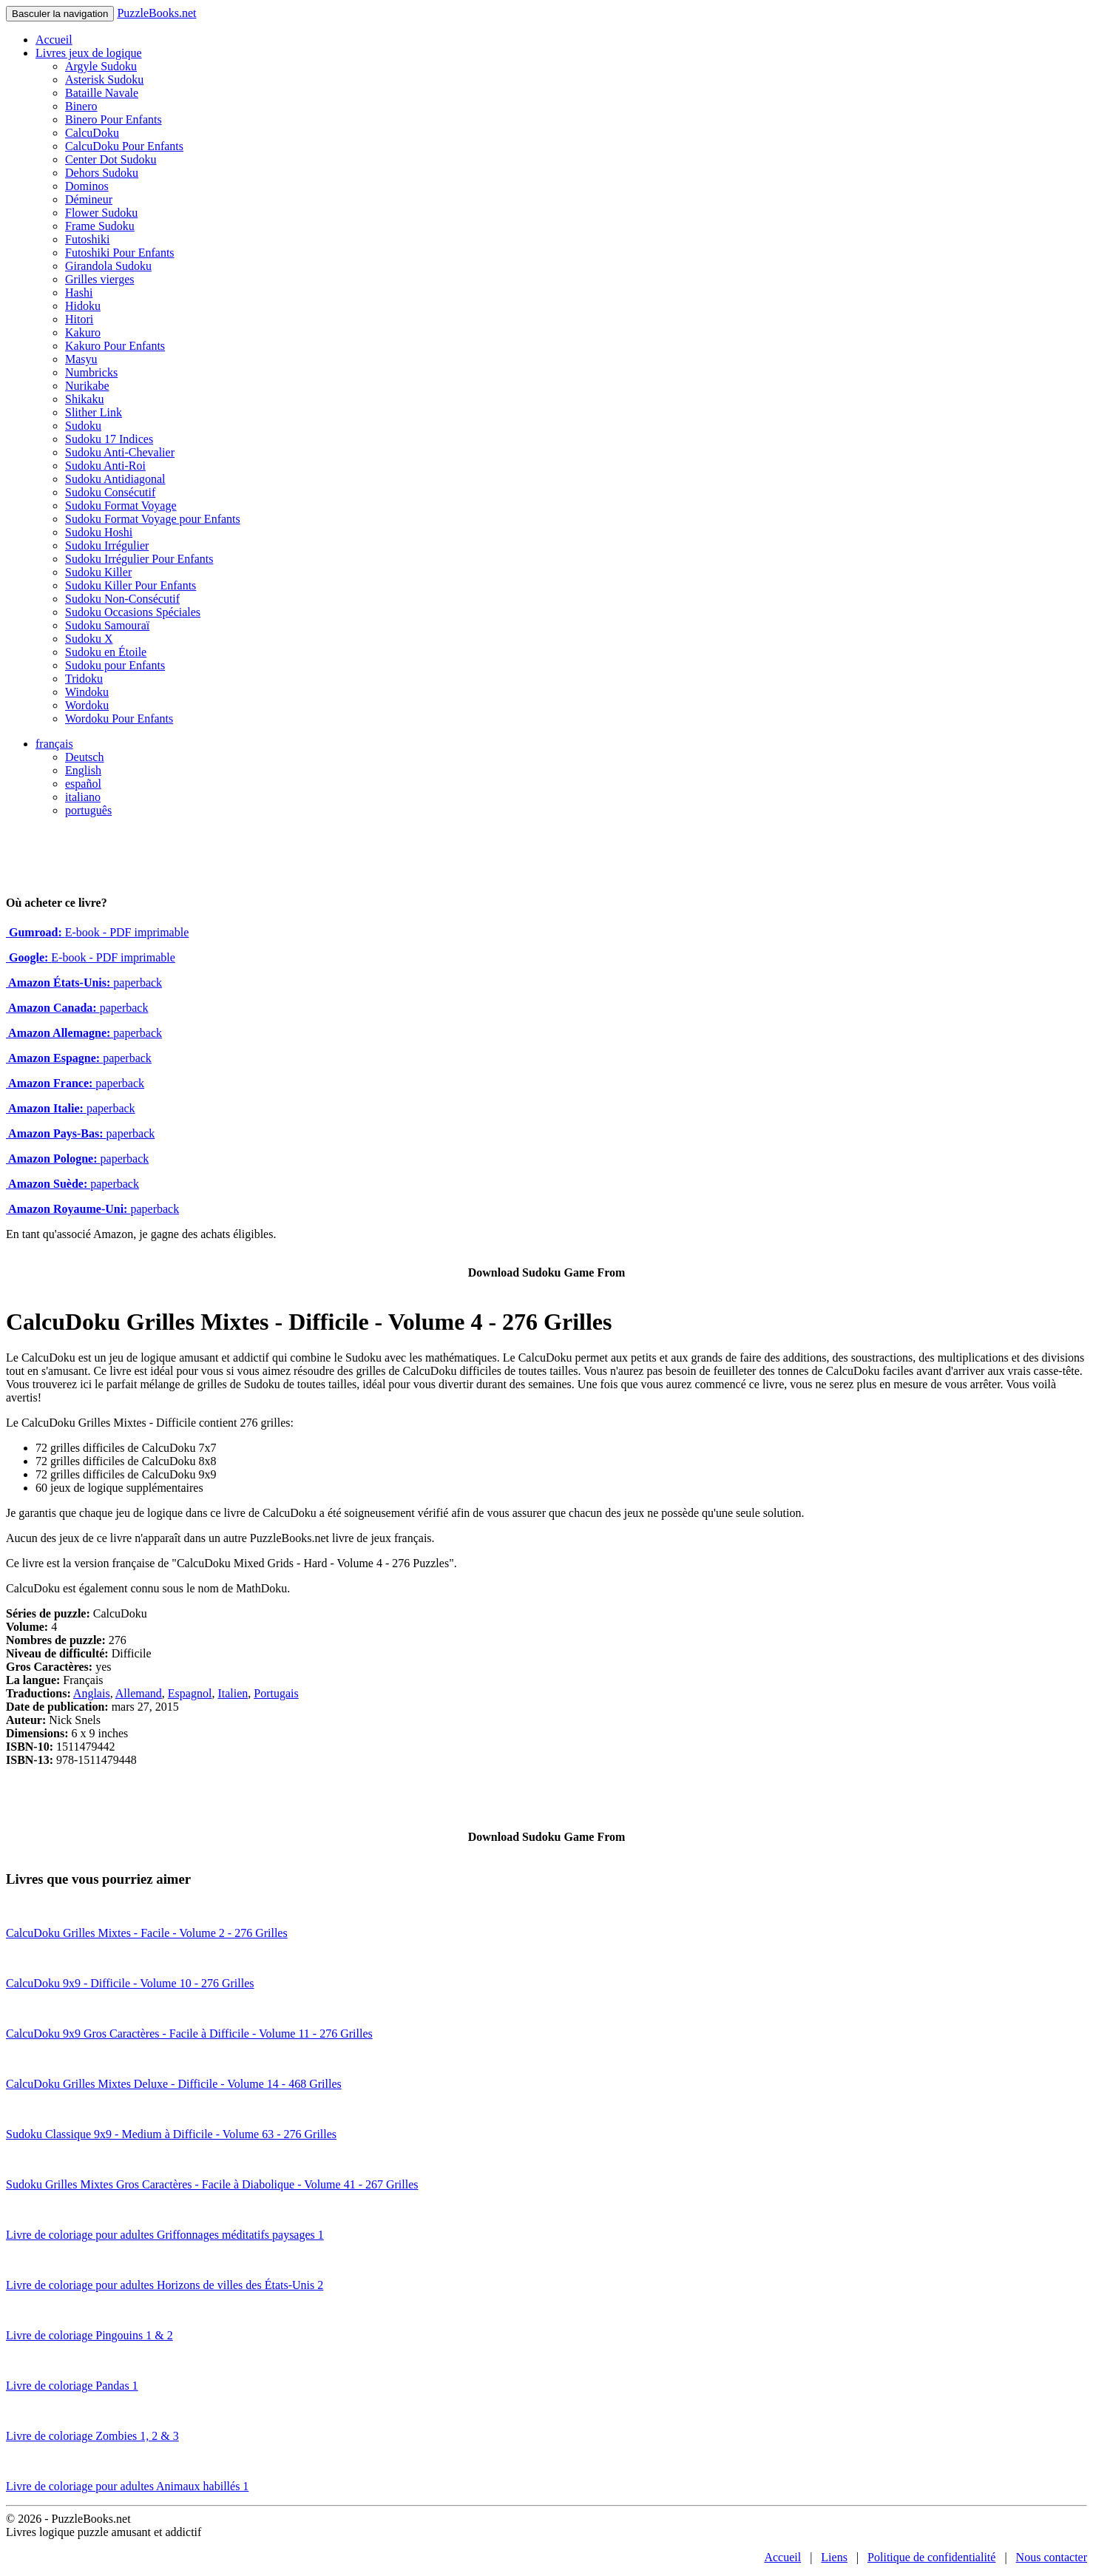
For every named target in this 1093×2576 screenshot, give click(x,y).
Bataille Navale (101, 93)
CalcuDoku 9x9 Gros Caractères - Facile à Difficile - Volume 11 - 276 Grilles (189, 2033)
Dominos (87, 186)
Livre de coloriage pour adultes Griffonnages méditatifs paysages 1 (165, 2234)
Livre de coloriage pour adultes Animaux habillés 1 (127, 2486)
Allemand (138, 1693)
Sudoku (83, 425)
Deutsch (84, 757)
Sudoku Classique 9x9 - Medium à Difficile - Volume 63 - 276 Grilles (171, 2134)
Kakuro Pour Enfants (115, 345)
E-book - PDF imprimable (97, 932)
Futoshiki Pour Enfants (120, 252)
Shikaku (84, 399)
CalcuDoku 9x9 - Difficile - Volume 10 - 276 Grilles (130, 1983)
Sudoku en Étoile (105, 652)
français (54, 743)
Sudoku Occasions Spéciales (132, 612)
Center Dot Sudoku (111, 159)
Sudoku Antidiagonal (115, 479)
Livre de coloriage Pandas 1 (72, 2385)
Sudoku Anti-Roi (105, 465)
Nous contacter (1051, 2557)
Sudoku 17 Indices (109, 439)
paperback (84, 982)
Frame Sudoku (100, 226)
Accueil (53, 39)
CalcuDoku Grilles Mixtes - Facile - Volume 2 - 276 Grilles (147, 1933)
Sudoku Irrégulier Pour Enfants (139, 558)
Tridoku (84, 678)
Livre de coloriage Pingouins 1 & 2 (89, 2335)
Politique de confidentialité (931, 2557)
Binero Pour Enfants (113, 119)
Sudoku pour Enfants (115, 665)
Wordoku (87, 705)
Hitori (79, 319)
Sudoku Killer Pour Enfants (130, 585)
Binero (81, 106)
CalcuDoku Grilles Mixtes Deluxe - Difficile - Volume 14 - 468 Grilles (174, 2084)
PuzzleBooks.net (156, 13)
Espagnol (190, 1693)
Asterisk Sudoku (104, 79)
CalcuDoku (92, 132)
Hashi (78, 292)
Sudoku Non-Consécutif (122, 598)
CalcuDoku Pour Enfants (124, 146)
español (83, 783)
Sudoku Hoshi (98, 532)
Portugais (276, 1693)
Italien (232, 1693)
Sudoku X (88, 638)
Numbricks (91, 372)
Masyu (81, 359)
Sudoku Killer (98, 572)
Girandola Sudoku (108, 266)
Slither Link (93, 412)
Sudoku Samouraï (107, 625)
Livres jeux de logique (88, 53)
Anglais (91, 1693)
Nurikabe (87, 385)
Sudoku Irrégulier (107, 545)
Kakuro (83, 332)
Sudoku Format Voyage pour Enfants (152, 519)
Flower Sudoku (101, 212)
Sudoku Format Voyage (121, 505)
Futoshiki (87, 239)
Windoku (87, 692)
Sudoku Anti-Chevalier (120, 452)
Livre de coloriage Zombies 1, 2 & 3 (92, 2436)
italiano (83, 797)
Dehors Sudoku (101, 172)
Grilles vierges (99, 279)
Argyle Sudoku (101, 66)
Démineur (88, 199)
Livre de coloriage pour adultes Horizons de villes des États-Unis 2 (164, 2285)
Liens (834, 2557)
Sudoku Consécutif (110, 492)
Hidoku (83, 306)
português (88, 810)
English (83, 770)
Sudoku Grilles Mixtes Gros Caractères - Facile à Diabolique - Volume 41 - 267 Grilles (212, 2184)
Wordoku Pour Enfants (119, 718)
